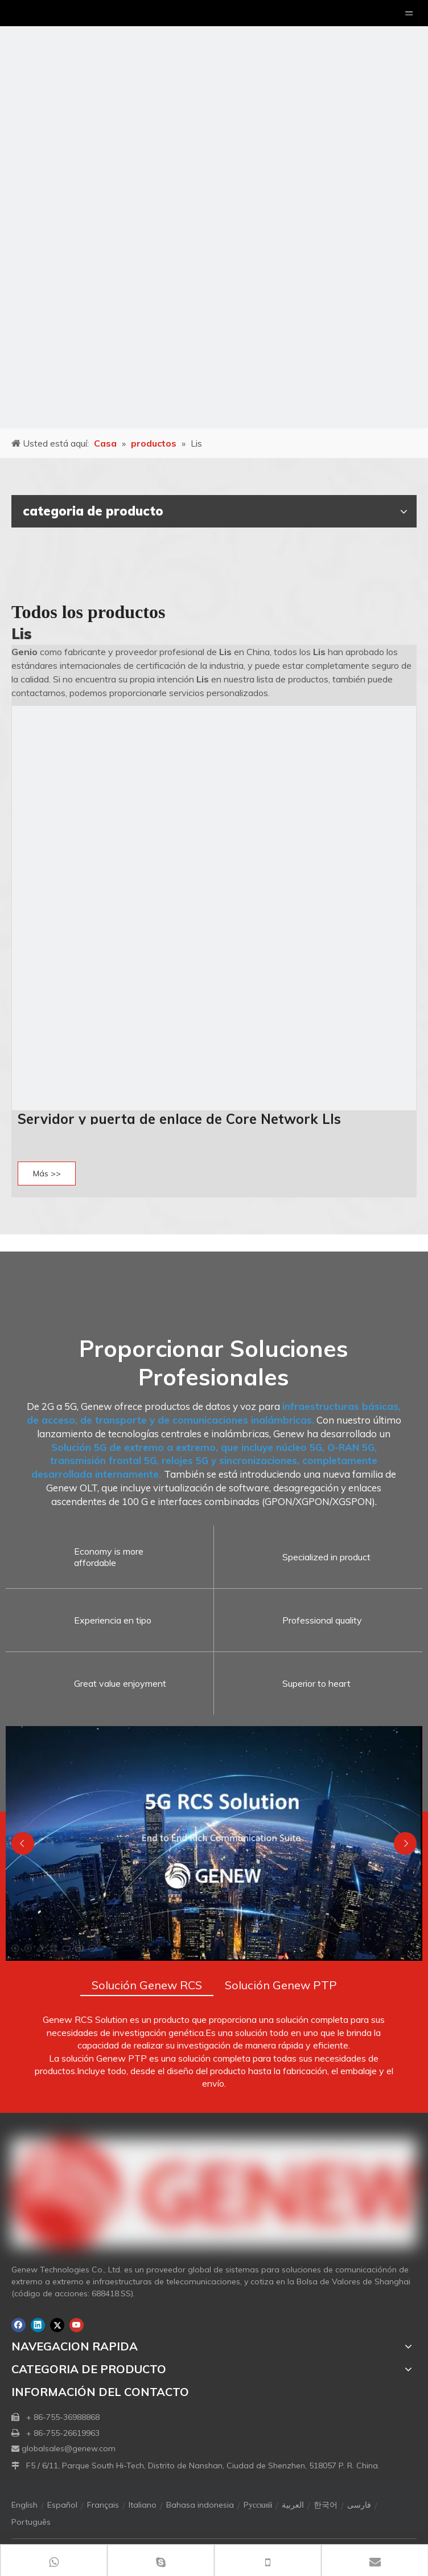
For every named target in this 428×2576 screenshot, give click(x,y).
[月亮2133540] (214, 214)
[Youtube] (76, 2325)
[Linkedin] (38, 2325)
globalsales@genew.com (69, 2448)
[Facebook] (18, 2325)
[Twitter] (57, 2325)
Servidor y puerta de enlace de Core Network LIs (179, 1119)
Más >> (47, 1173)
